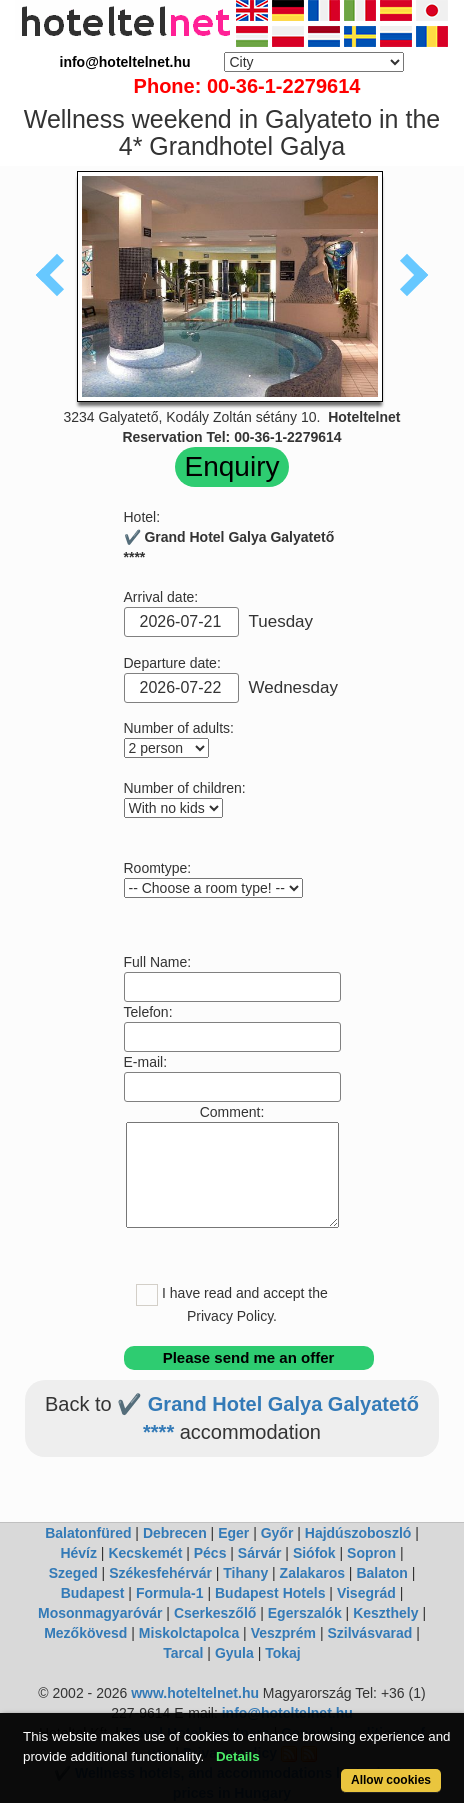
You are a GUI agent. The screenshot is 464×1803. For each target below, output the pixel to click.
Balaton (381, 1573)
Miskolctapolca (189, 1633)
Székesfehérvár (160, 1573)
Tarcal (183, 1653)
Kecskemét (145, 1553)
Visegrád (366, 1593)
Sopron (371, 1553)
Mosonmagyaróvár (100, 1613)
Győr (277, 1533)
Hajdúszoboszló (358, 1533)
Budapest (93, 1593)
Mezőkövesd (85, 1633)
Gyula (234, 1653)
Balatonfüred (88, 1533)
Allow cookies (391, 1780)
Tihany (245, 1573)
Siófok (314, 1553)
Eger (233, 1533)
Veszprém (283, 1633)
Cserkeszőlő (215, 1613)
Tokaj (283, 1653)
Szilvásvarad (369, 1633)
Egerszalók (305, 1613)
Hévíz (78, 1553)
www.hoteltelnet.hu (195, 1693)
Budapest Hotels (270, 1593)
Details (238, 1756)
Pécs (210, 1553)
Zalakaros (312, 1573)
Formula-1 (170, 1593)
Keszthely (385, 1613)
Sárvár (260, 1553)
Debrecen (175, 1533)
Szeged (73, 1573)
